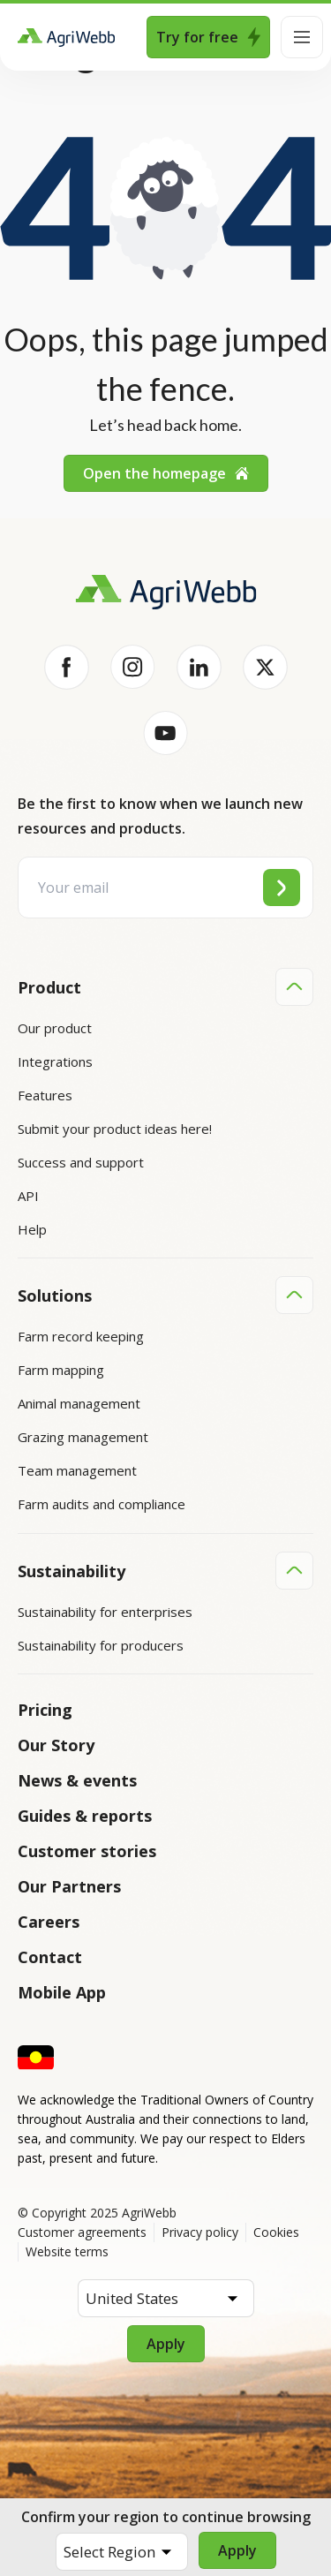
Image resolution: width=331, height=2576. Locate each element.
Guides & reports (85, 1814)
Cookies (276, 2231)
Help (32, 1229)
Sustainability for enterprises (105, 1611)
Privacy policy (200, 2231)
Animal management (79, 1403)
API (28, 1196)
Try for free (208, 37)
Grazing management (83, 1437)
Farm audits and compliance (101, 1504)
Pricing (45, 1708)
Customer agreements (82, 2231)
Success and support (81, 1162)
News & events (77, 1779)
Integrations (55, 1061)
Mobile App (62, 1991)
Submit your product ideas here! (115, 1128)
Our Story (56, 1744)
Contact (50, 1956)
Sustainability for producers (101, 1644)
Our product (55, 1028)
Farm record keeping (81, 1336)
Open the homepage (166, 473)
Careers (48, 1920)
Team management (77, 1470)
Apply (237, 2550)
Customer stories (87, 1850)
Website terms (67, 2250)
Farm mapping (61, 1370)
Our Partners (69, 1885)
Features (45, 1095)
